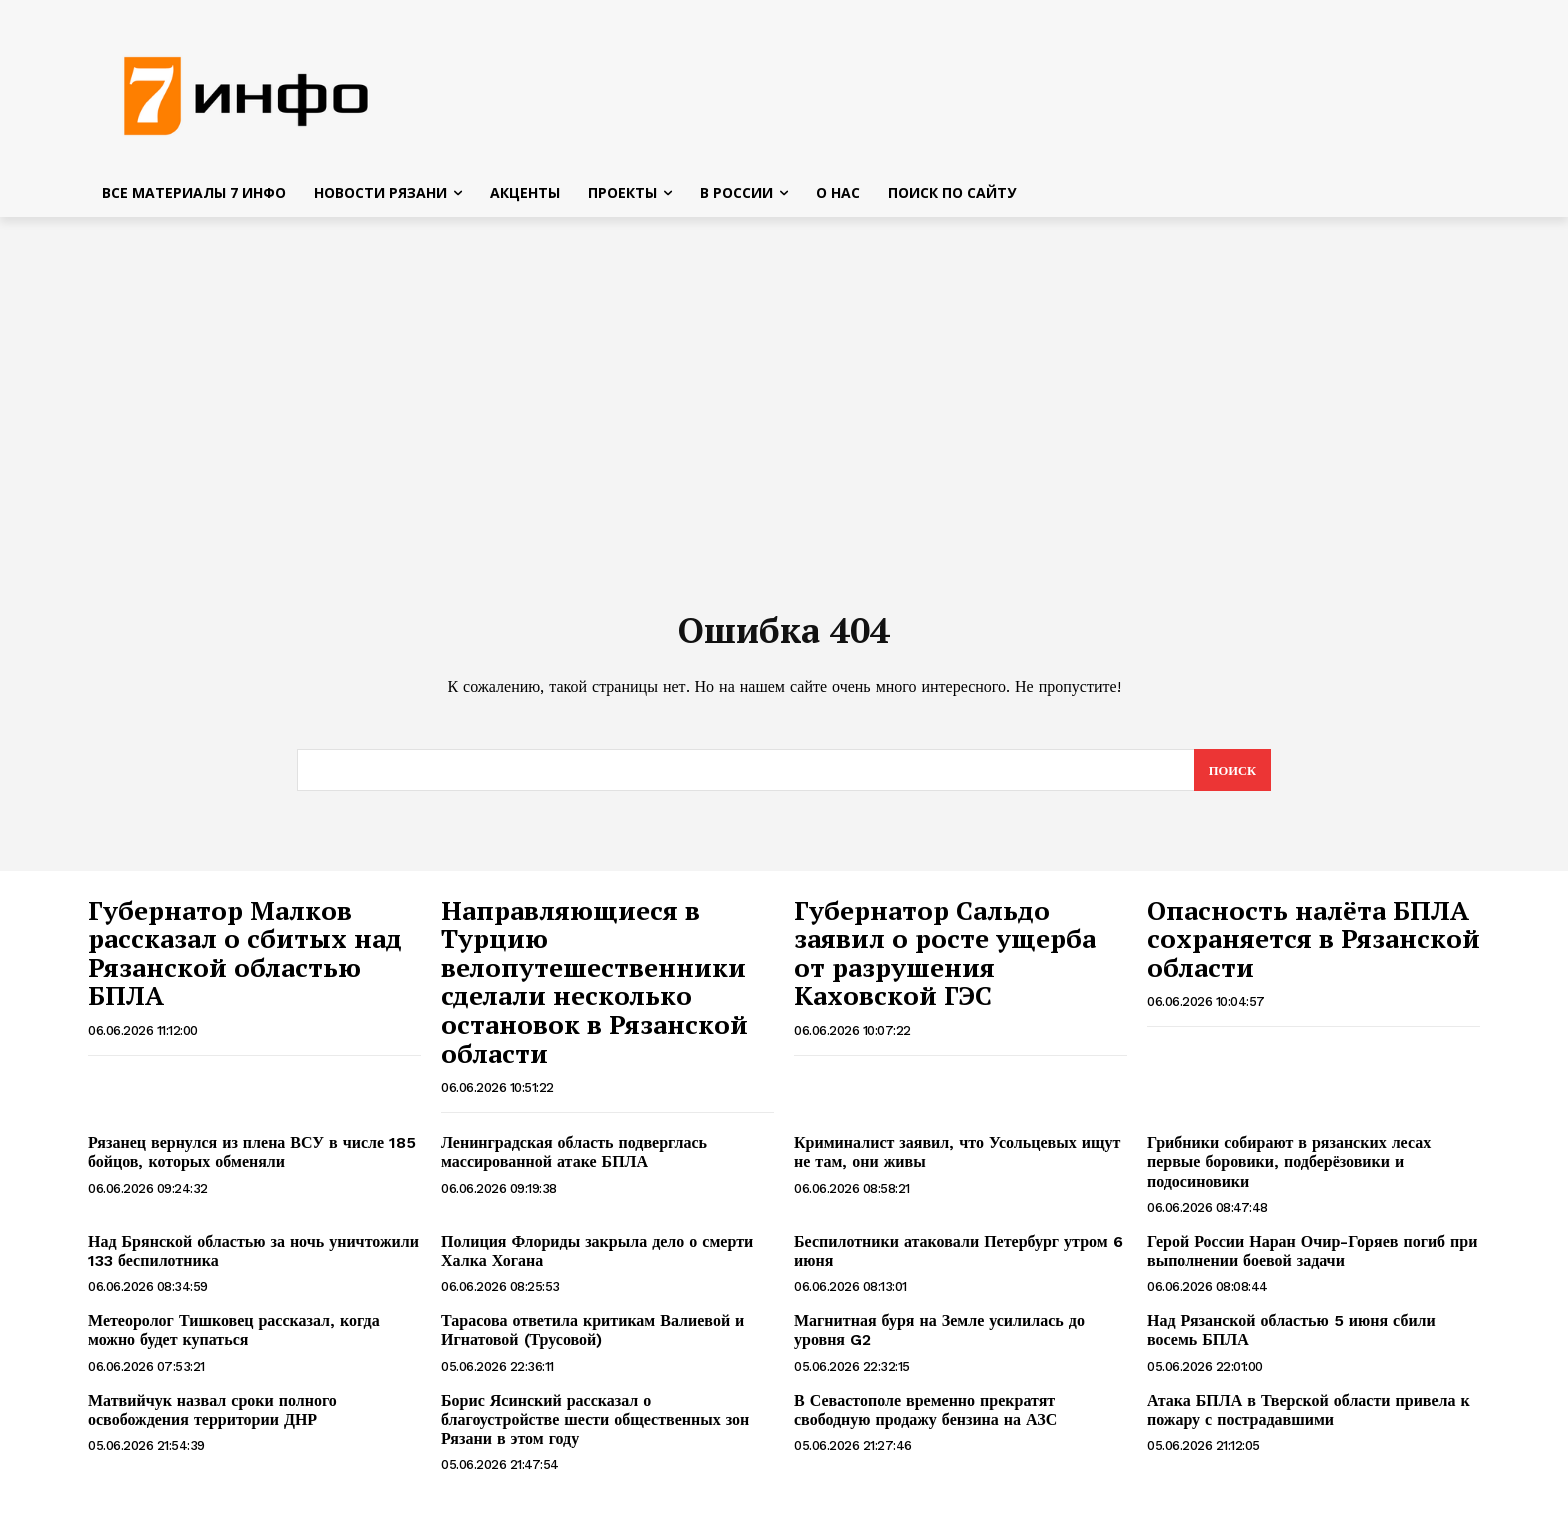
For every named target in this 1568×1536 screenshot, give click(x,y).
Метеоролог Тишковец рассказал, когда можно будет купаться (234, 1337)
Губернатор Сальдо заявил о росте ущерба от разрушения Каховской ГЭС (945, 960)
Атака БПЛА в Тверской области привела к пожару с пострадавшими (1308, 1417)
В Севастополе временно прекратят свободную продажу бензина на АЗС (925, 1417)
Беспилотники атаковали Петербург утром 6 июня (958, 1258)
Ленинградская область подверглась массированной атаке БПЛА (574, 1159)
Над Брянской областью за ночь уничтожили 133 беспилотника (253, 1258)
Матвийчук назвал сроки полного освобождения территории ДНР (212, 1417)
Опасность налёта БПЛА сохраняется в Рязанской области (1313, 945)
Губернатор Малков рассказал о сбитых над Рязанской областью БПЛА (245, 960)
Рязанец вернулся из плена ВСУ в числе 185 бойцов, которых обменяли (252, 1159)
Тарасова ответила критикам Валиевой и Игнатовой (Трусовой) (592, 1337)
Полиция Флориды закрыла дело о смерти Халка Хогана (597, 1258)
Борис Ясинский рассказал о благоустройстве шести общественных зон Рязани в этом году (595, 1426)
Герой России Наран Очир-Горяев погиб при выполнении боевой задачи (1312, 1258)
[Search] (1231, 777)
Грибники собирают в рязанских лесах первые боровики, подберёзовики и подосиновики (1289, 1168)
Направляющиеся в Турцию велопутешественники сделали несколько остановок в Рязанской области (594, 988)
